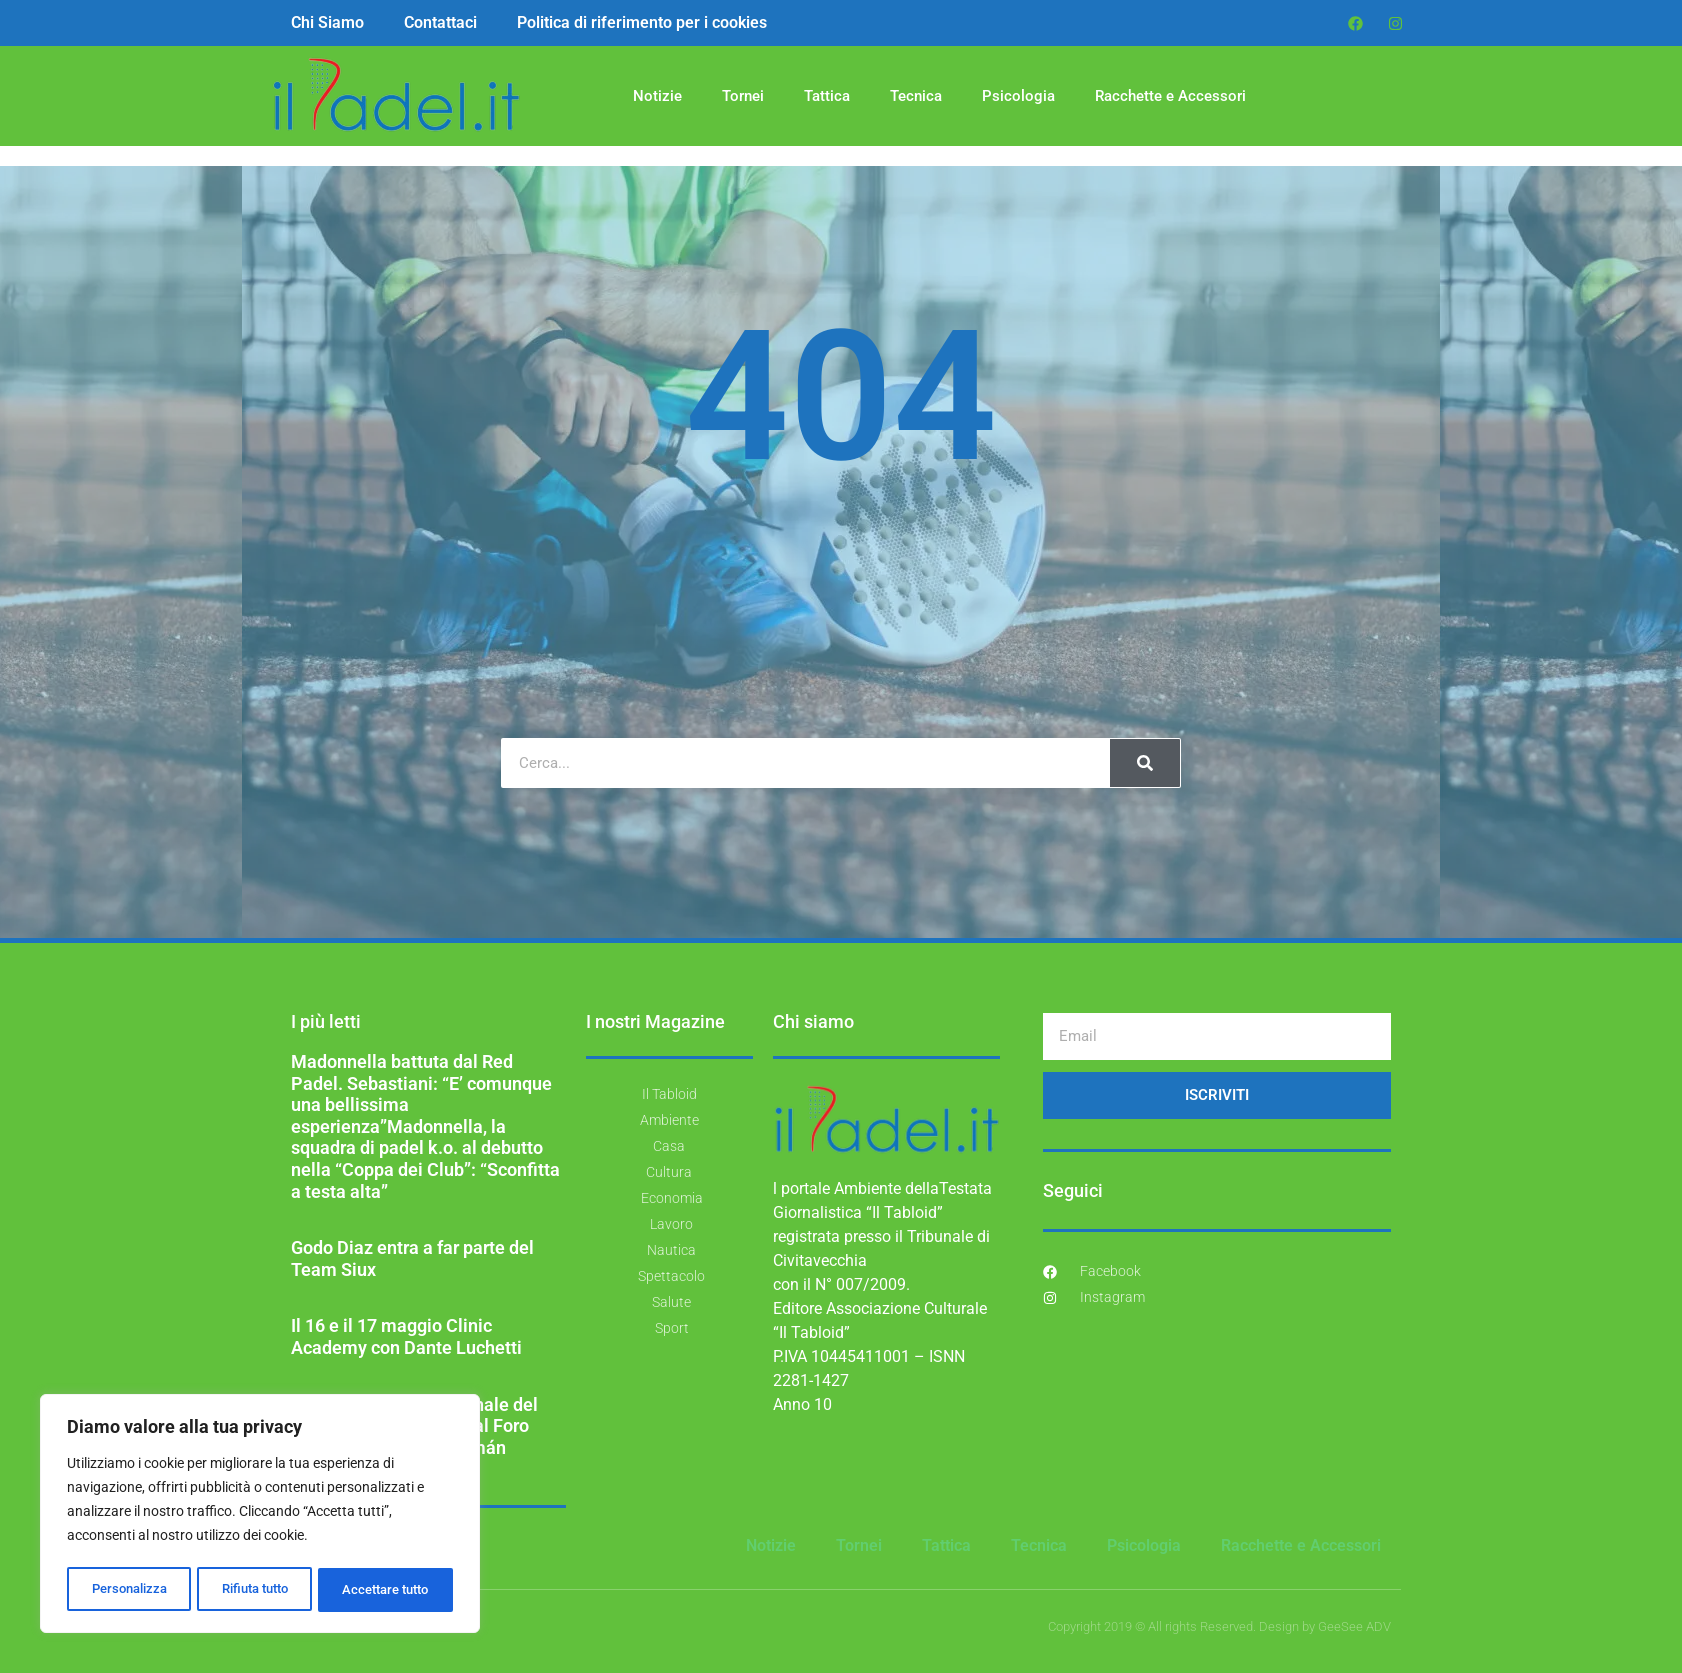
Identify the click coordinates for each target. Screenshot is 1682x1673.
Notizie (657, 96)
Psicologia (1018, 96)
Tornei (743, 96)
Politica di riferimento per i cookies (642, 22)
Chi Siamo (327, 22)
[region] (260, 1516)
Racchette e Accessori (1170, 96)
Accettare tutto (386, 1590)
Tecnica (916, 96)
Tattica (827, 96)
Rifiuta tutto (253, 1590)
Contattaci (440, 22)
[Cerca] (1145, 763)
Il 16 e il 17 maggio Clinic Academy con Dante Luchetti (406, 1336)
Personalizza (127, 1590)
